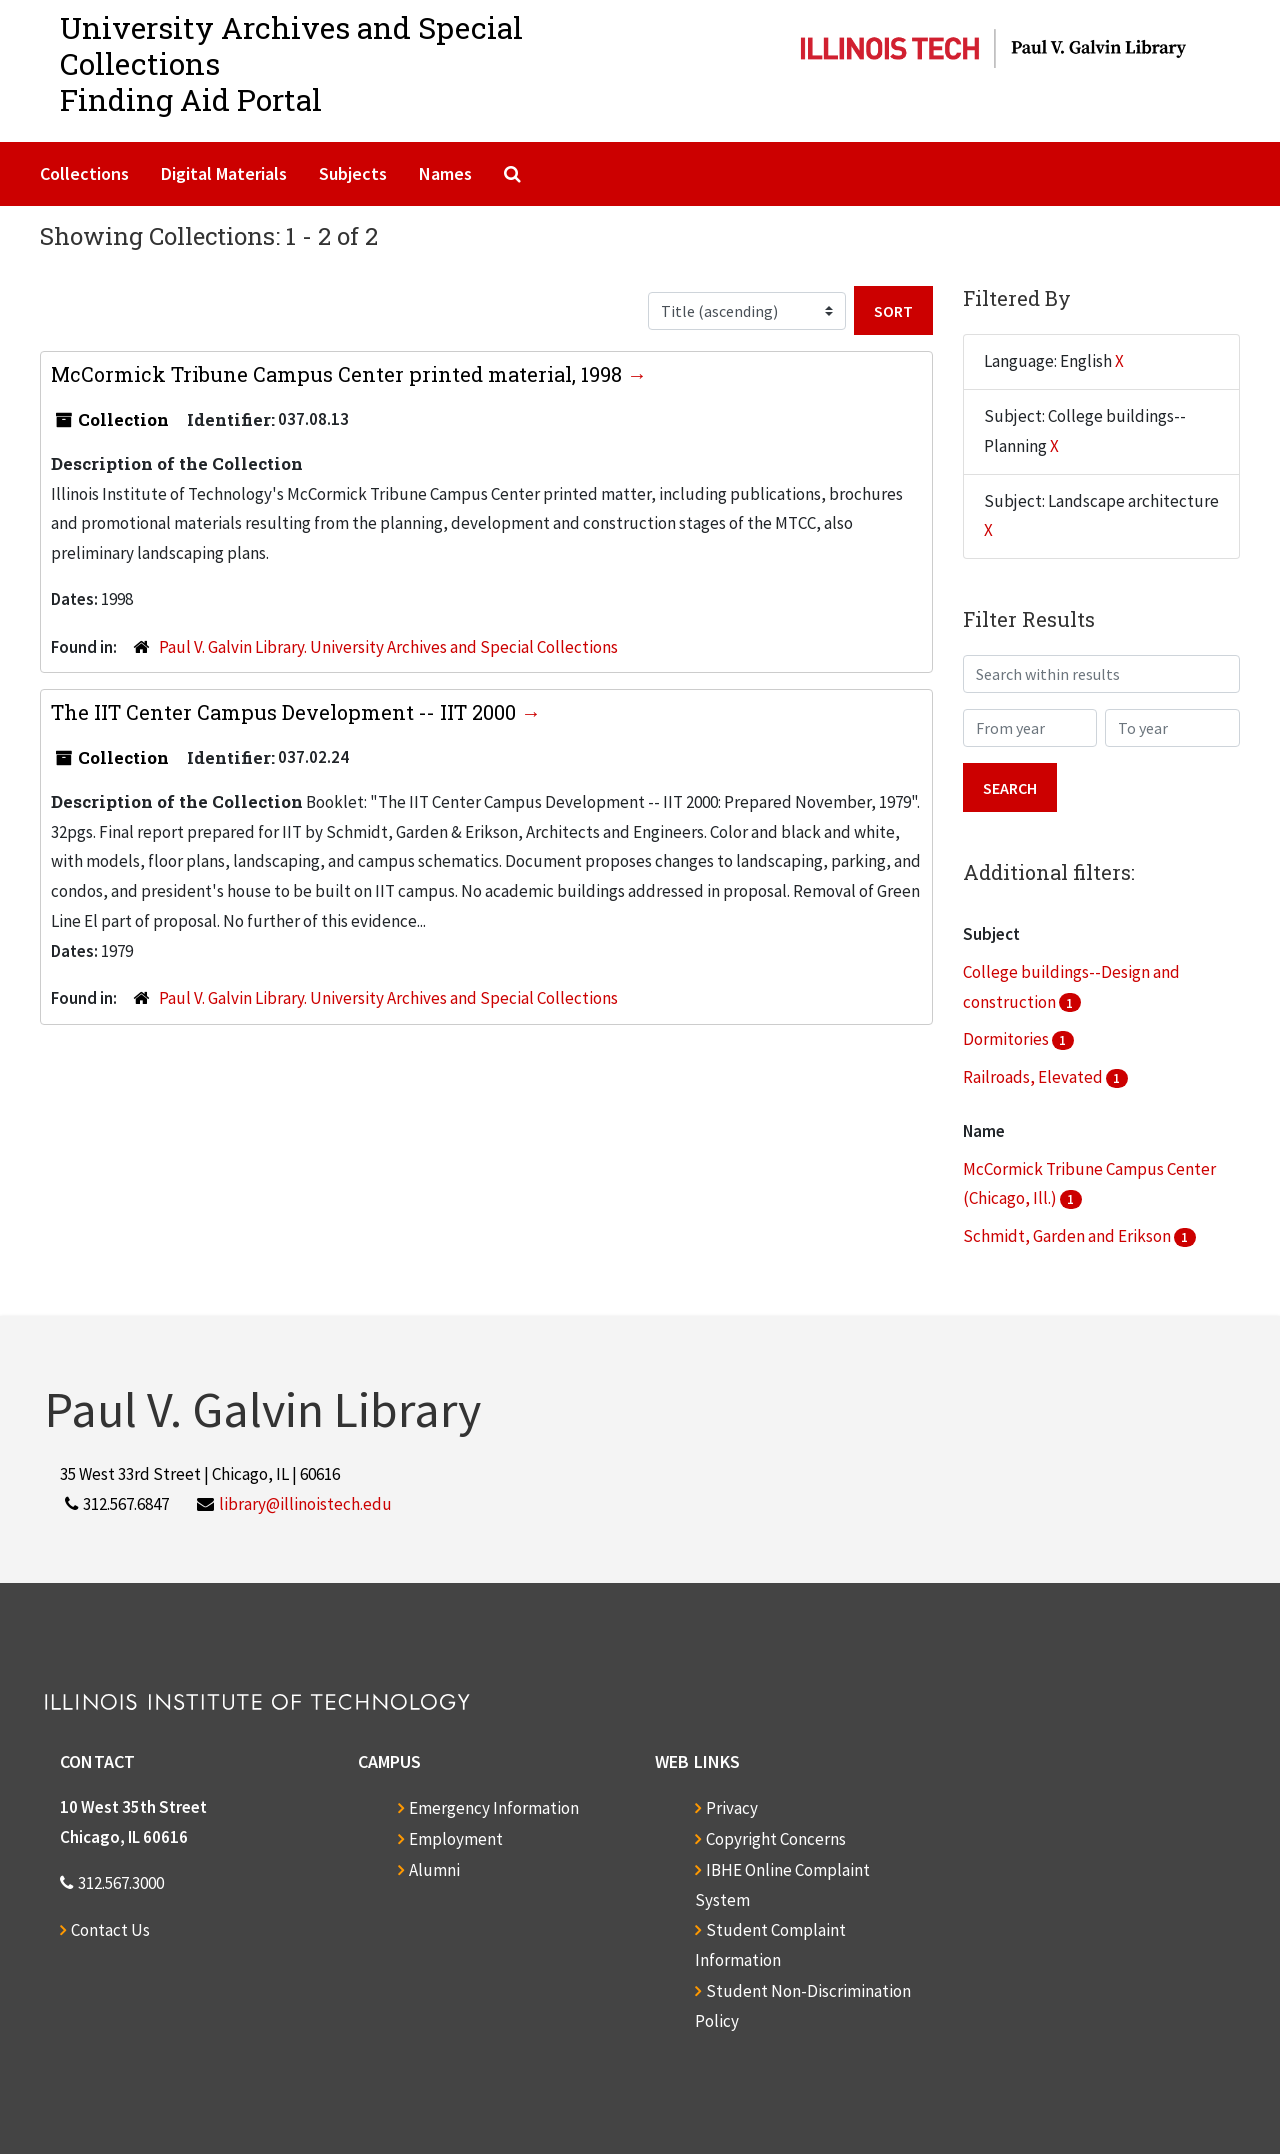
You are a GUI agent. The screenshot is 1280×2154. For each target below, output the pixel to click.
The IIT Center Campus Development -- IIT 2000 (286, 712)
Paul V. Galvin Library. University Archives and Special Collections (388, 647)
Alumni (434, 1870)
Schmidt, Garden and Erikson (1068, 1236)
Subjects (353, 173)
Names (445, 173)
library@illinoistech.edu (305, 1504)
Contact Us (110, 1930)
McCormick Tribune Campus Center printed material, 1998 (339, 374)
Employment (456, 1839)
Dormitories (1007, 1039)
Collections (84, 173)
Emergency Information (494, 1808)
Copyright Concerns (776, 1839)
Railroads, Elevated (1034, 1077)
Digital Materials (224, 173)
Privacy (732, 1808)
